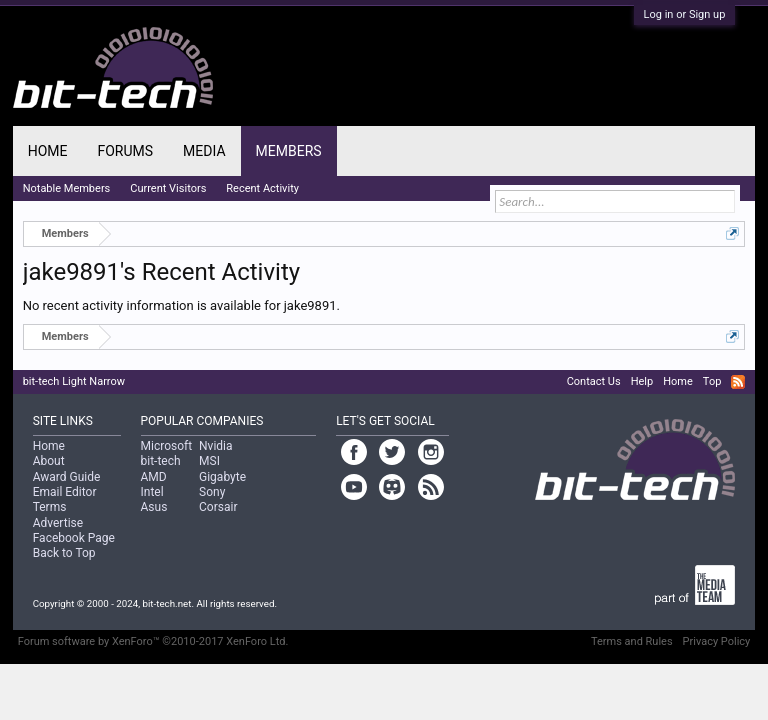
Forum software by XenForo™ (153, 641)
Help (642, 381)
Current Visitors (168, 188)
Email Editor (65, 492)
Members (289, 151)
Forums (125, 151)
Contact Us (594, 381)
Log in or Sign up (685, 14)
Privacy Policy (717, 641)
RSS (738, 382)
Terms (50, 507)
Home (48, 151)
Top (712, 381)
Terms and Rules (632, 641)
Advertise (58, 523)
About (49, 461)
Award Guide (67, 477)
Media (204, 151)
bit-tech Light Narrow (74, 381)
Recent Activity (262, 188)
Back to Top (64, 553)
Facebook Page (74, 538)
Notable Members (67, 188)
